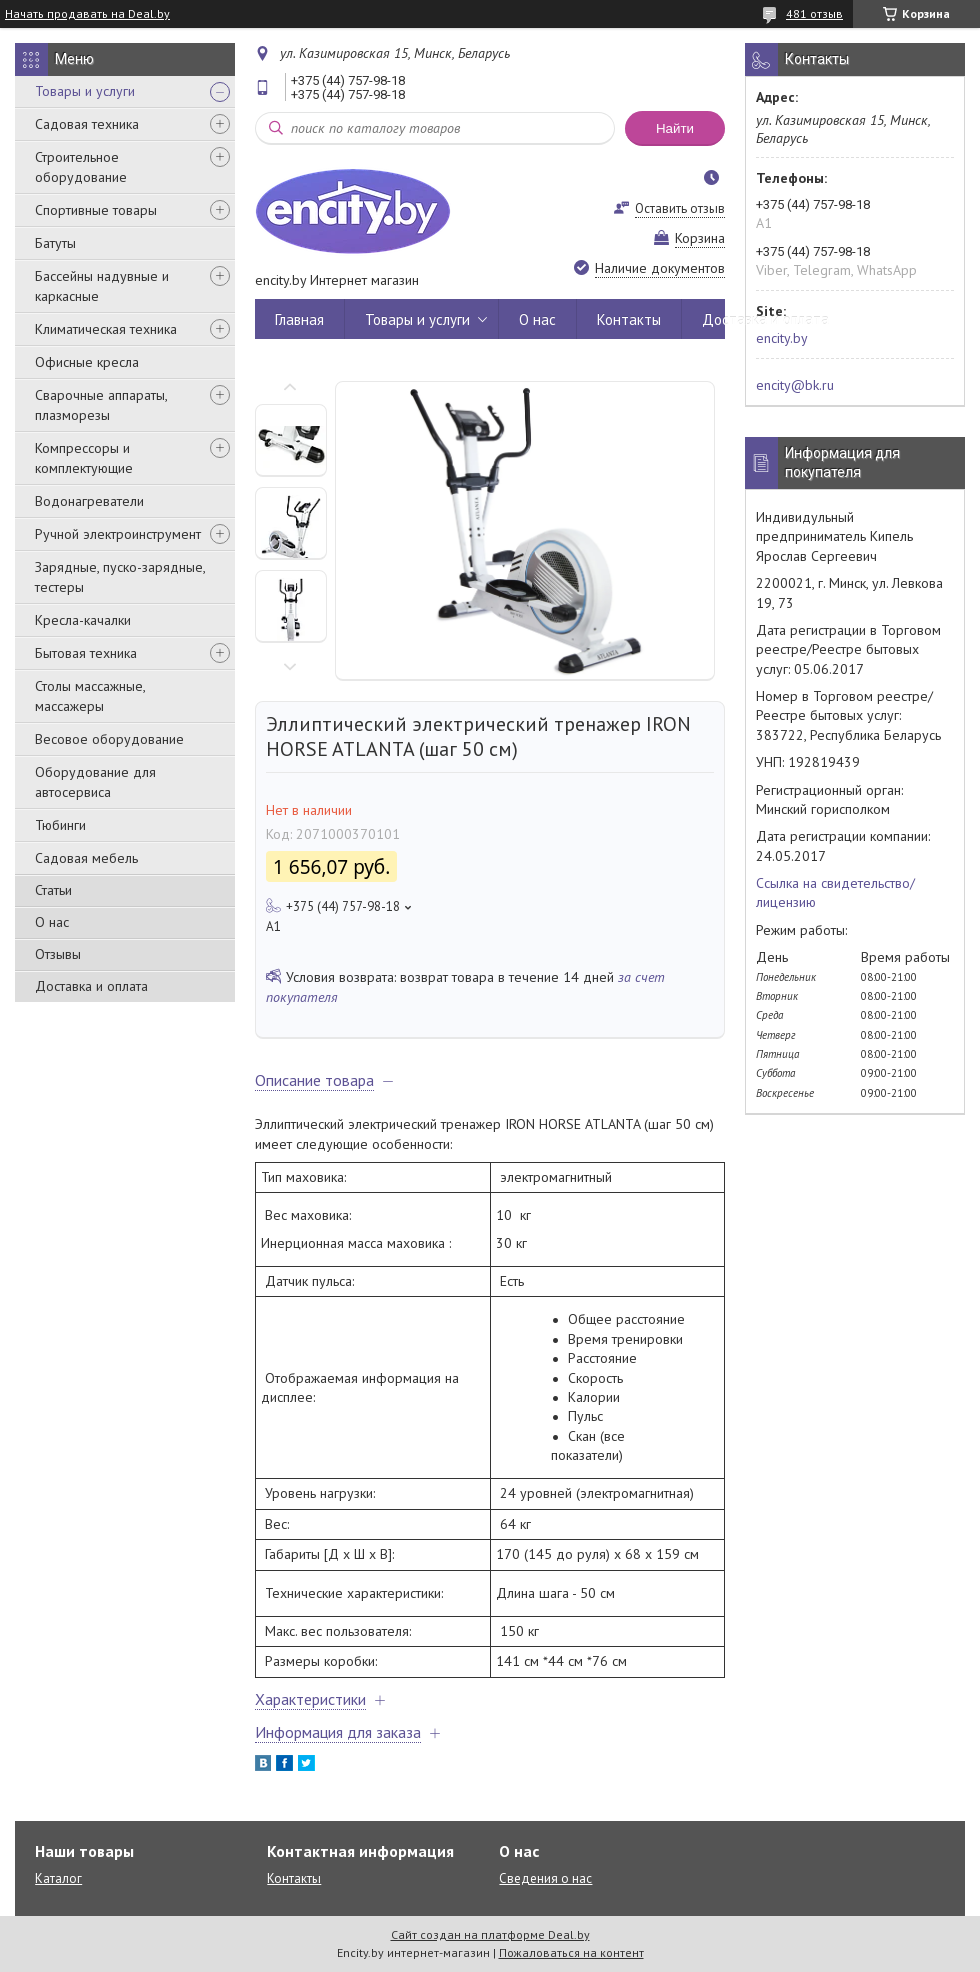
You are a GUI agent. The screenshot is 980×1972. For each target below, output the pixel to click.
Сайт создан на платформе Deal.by (490, 1934)
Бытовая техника (86, 653)
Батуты (55, 243)
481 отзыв (814, 13)
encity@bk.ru (795, 385)
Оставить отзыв (680, 208)
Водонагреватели (89, 501)
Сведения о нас (545, 1878)
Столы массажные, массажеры (90, 696)
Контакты (629, 319)
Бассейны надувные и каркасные (102, 286)
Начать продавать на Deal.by (87, 14)
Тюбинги (60, 825)
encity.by (782, 338)
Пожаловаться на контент (571, 1952)
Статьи (53, 890)
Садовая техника (87, 124)
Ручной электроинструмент (118, 534)
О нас (52, 922)
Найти (675, 128)
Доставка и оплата (91, 986)
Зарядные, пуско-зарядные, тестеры (120, 577)
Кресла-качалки (83, 620)
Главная (299, 319)
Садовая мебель (86, 858)
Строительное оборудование (81, 167)
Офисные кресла (87, 362)
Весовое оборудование (109, 739)
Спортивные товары (96, 210)
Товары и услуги (85, 91)
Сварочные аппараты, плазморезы (101, 405)
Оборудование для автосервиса (95, 782)
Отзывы (58, 954)
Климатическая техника (106, 329)
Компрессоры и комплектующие (84, 458)
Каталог (58, 1878)
